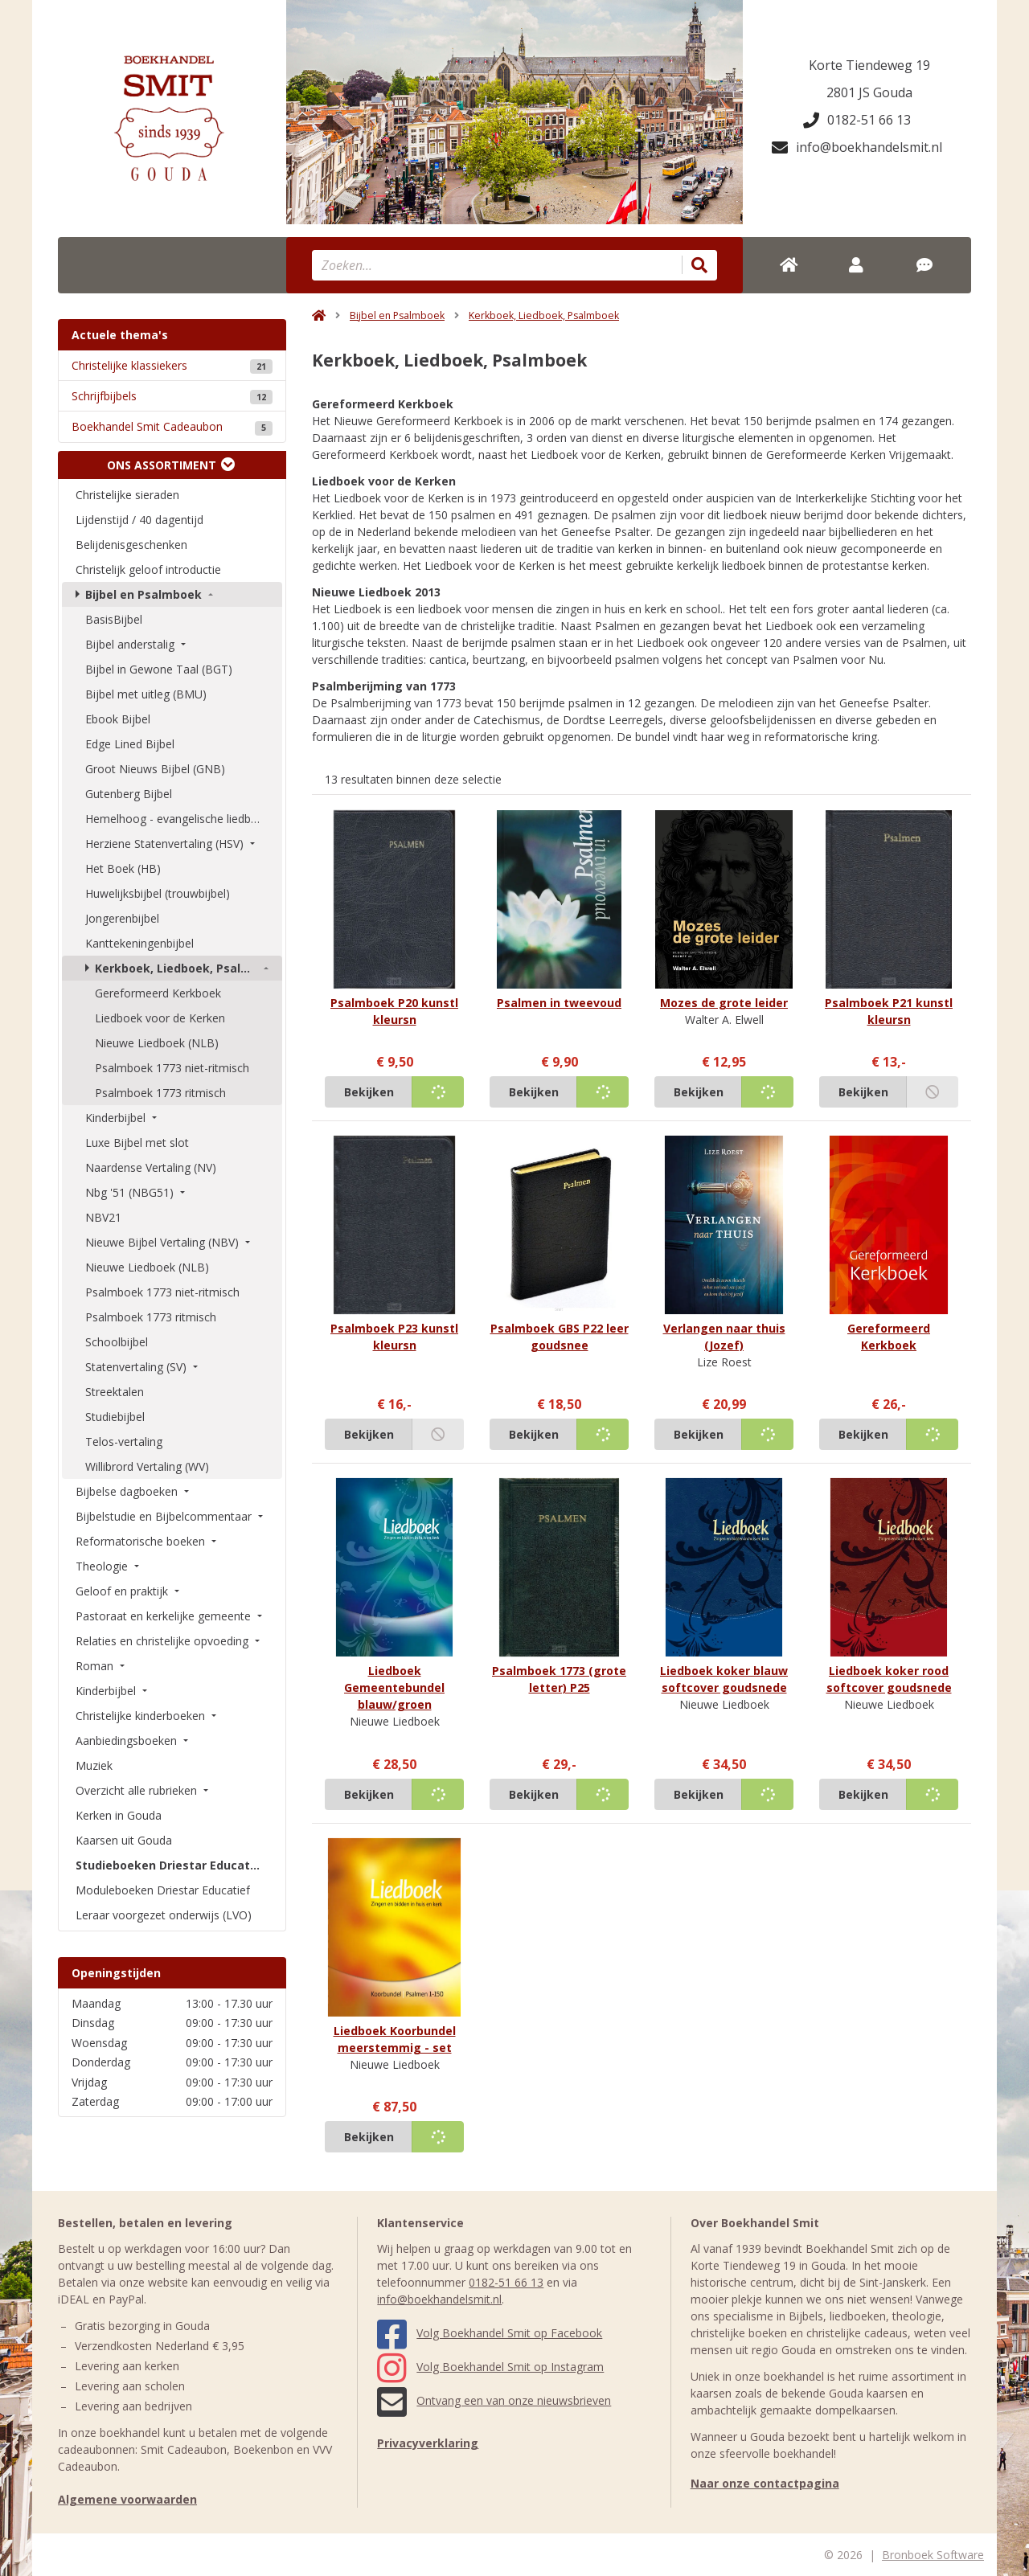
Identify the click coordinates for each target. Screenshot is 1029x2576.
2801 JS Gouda (869, 92)
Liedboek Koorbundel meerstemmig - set (395, 2039)
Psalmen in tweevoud (559, 1002)
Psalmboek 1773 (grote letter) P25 (559, 1679)
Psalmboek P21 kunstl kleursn (889, 1011)
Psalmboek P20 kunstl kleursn (394, 1011)
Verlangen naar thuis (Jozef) (724, 1337)
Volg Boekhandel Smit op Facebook (489, 2333)
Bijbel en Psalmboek (397, 315)
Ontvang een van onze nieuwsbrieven (494, 2400)
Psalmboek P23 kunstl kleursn (394, 1337)
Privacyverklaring (427, 2443)
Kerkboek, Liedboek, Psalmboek (544, 315)
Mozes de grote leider (724, 1002)
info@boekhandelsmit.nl (857, 147)
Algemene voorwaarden (127, 2499)
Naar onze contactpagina (765, 2483)
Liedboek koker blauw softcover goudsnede (724, 1679)
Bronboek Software (933, 2554)
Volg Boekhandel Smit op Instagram (490, 2366)
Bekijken (369, 1092)
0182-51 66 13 (857, 120)
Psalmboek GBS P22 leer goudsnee (559, 1337)
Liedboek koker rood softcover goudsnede (889, 1679)
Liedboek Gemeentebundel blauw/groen (394, 1687)
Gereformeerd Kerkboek (888, 1337)
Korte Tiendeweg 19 (869, 65)
